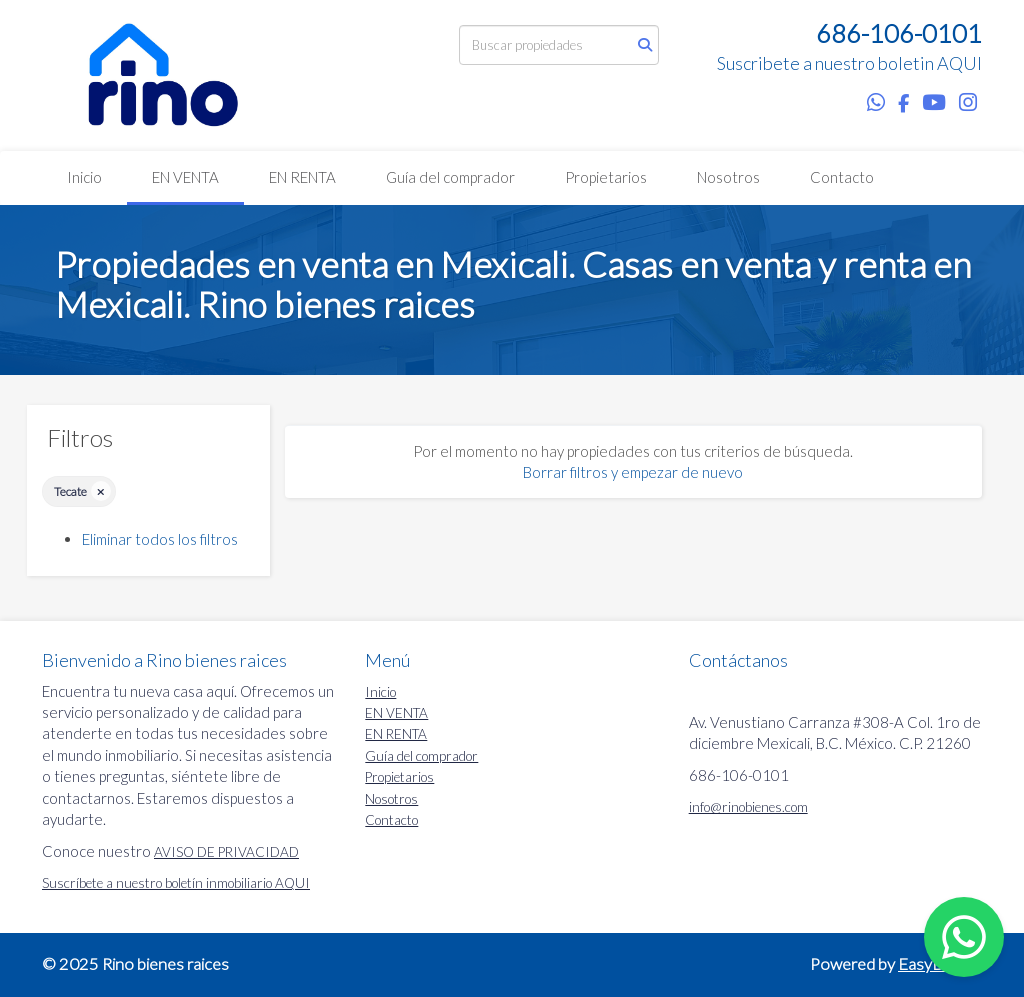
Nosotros (728, 177)
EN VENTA (185, 177)
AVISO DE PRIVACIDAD (226, 852)
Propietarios (606, 177)
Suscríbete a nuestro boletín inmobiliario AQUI (176, 883)
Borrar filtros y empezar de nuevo (633, 472)
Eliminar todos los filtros (160, 539)
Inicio (84, 177)
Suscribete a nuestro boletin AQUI (849, 63)
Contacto (842, 177)
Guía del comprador (450, 177)
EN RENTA (302, 177)
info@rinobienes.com (748, 807)
